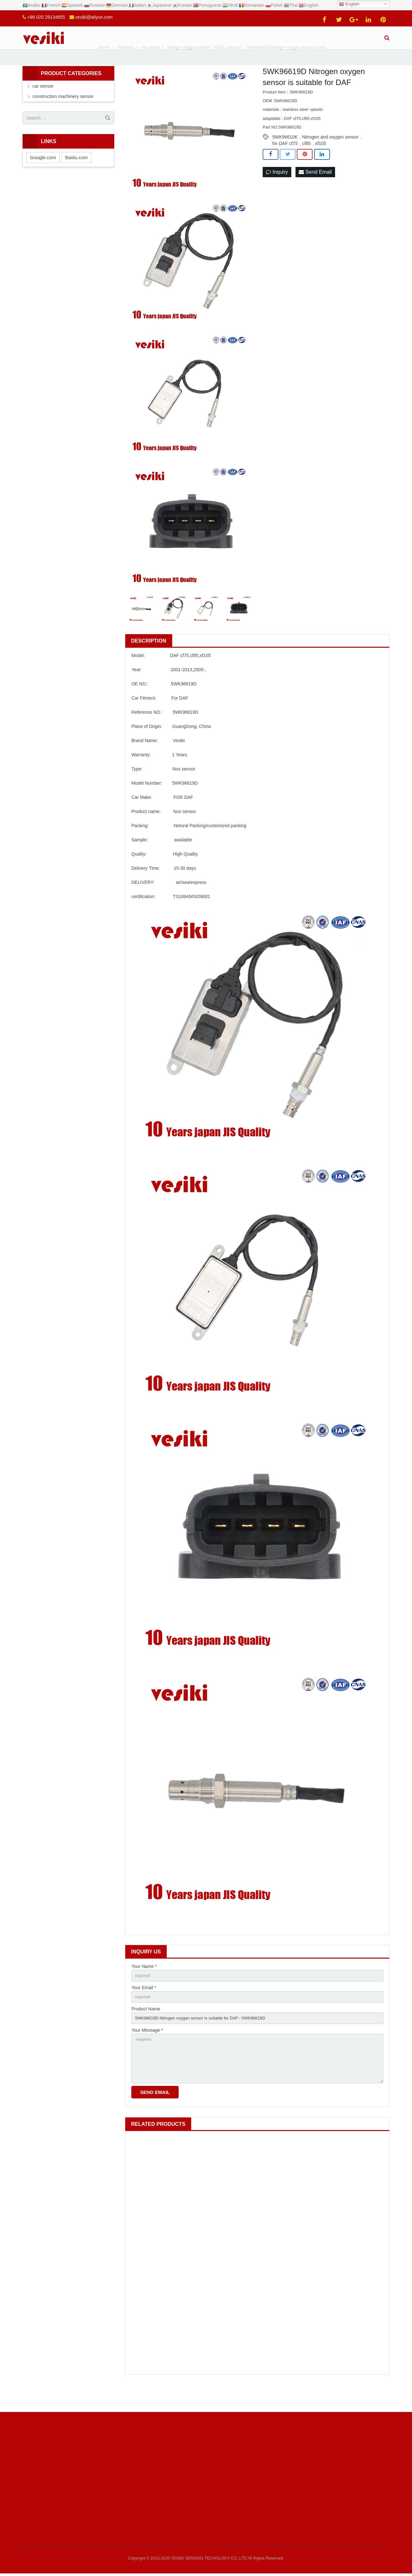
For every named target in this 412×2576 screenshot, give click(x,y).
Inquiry (277, 191)
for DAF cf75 (285, 161)
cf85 (306, 161)
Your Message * (147, 2051)
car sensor (43, 104)
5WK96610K (285, 155)
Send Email (315, 191)
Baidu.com (76, 176)
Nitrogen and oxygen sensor (330, 155)
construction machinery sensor (63, 115)
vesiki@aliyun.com (94, 17)
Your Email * (143, 2007)
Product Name (145, 2029)
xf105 (320, 161)
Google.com (43, 176)
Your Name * (144, 1984)
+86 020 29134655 (46, 17)
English (349, 4)
